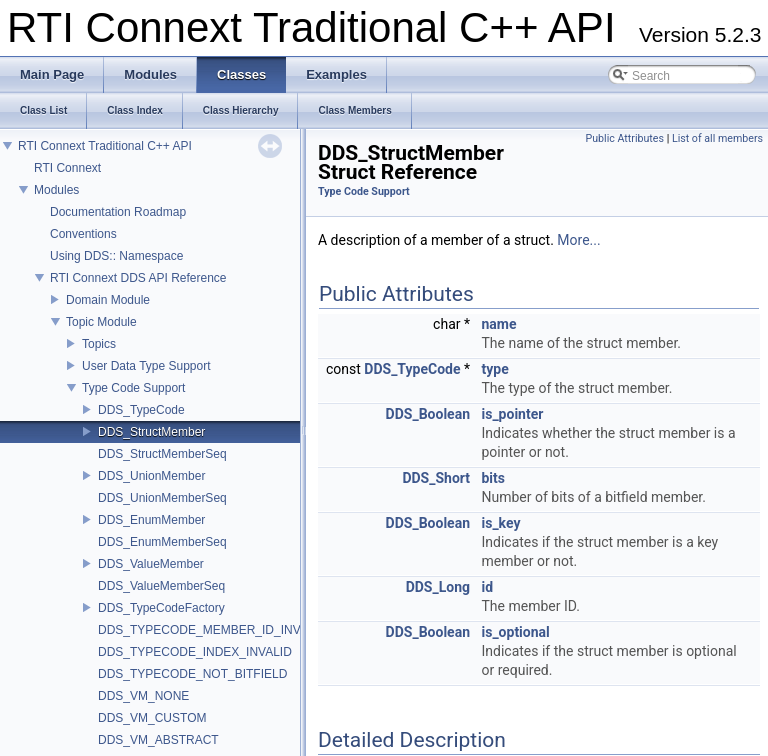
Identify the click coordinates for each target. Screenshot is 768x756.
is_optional (515, 632)
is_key (500, 523)
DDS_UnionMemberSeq (162, 498)
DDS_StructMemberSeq (162, 454)
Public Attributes (624, 138)
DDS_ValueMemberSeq (161, 586)
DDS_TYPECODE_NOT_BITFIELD (192, 674)
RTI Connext (67, 168)
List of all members (717, 138)
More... (578, 240)
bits (493, 478)
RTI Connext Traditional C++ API (105, 146)
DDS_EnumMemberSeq (162, 542)
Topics (99, 344)
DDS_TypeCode (141, 410)
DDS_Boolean (428, 414)
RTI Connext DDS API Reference (138, 278)
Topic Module (101, 322)
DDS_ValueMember (151, 564)
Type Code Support (133, 388)
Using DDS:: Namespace (116, 256)
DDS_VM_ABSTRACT (158, 740)
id (487, 587)
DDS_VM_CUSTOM (152, 718)
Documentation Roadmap (118, 212)
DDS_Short (436, 478)
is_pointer (512, 414)
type (494, 369)
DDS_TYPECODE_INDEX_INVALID (195, 652)
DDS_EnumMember (151, 520)
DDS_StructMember (151, 432)
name (498, 324)
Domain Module (108, 300)
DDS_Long (438, 587)
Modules (56, 190)
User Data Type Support (146, 366)
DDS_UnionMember (151, 476)
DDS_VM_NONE (143, 696)
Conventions (83, 234)
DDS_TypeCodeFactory (161, 608)
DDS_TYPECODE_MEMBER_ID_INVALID (212, 630)
